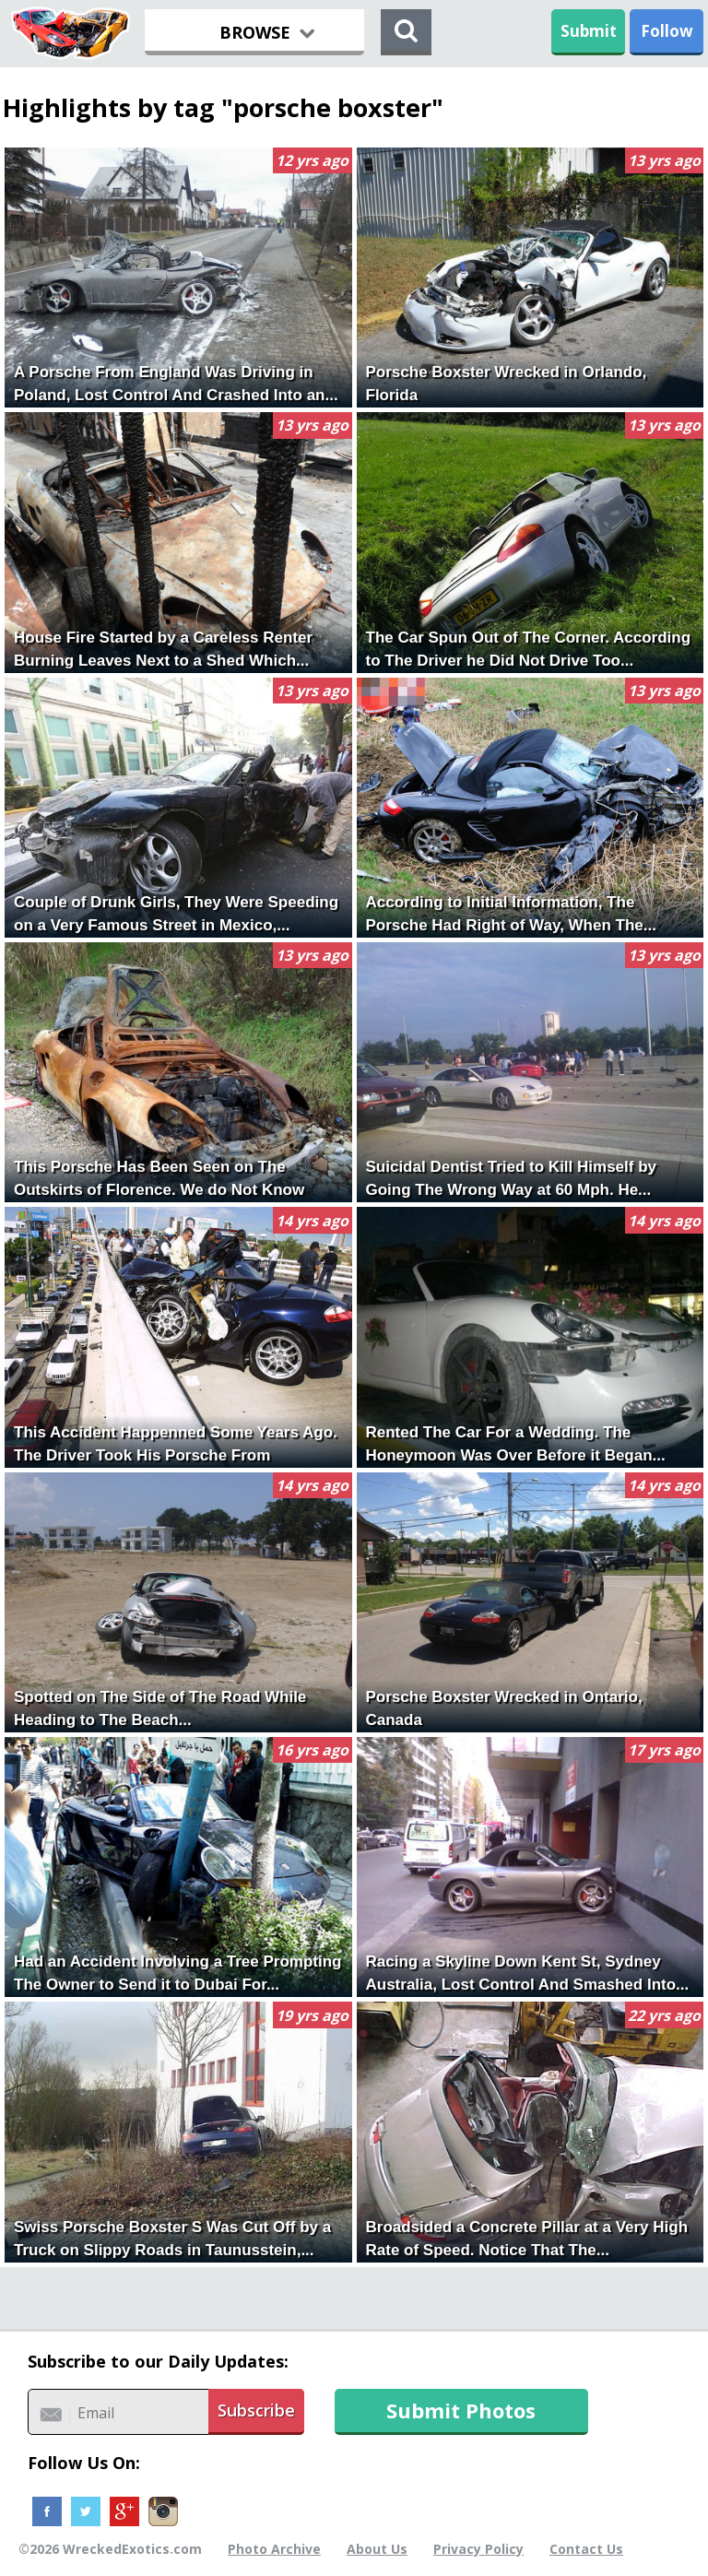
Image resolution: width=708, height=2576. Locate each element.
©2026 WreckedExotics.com (110, 2549)
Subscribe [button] (256, 2410)
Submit (588, 30)
